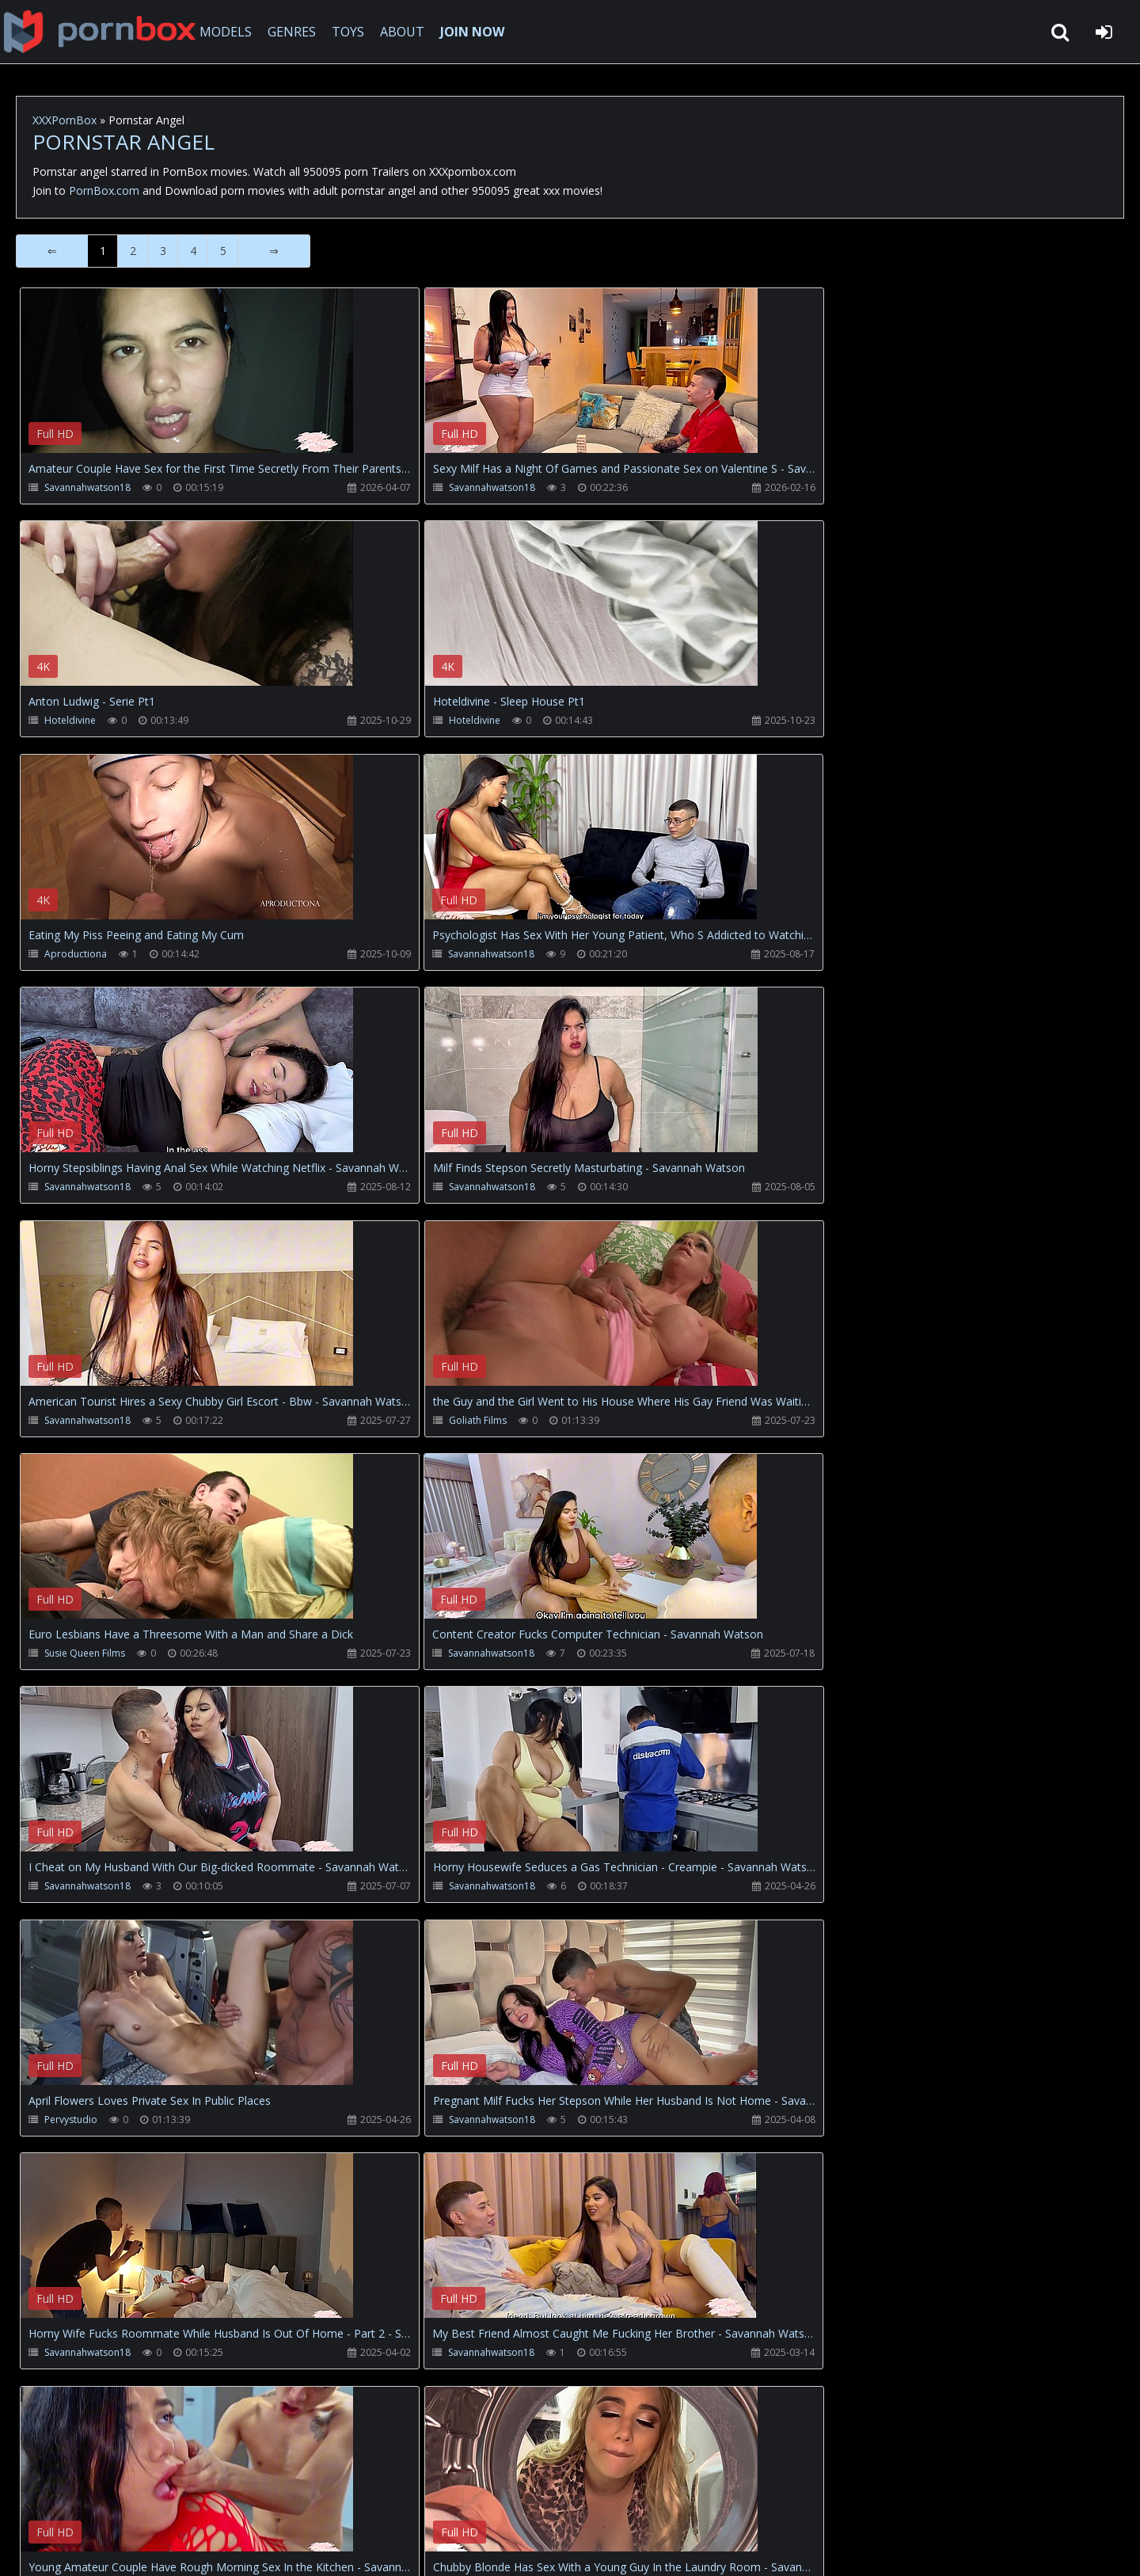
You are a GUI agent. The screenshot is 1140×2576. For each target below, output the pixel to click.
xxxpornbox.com (136, 2548)
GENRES (298, 31)
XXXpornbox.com (103, 31)
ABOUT (408, 31)
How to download (277, 2501)
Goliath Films (73, 1188)
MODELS (232, 31)
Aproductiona (443, 721)
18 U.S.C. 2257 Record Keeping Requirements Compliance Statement (525, 2548)
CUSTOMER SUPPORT (145, 2501)
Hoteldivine (804, 487)
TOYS (354, 31)
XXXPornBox (64, 119)
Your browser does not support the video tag (187, 381)
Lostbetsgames (78, 2122)
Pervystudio (804, 1422)
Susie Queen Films (452, 1188)
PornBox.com (104, 190)
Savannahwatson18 (87, 487)
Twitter (376, 2501)
